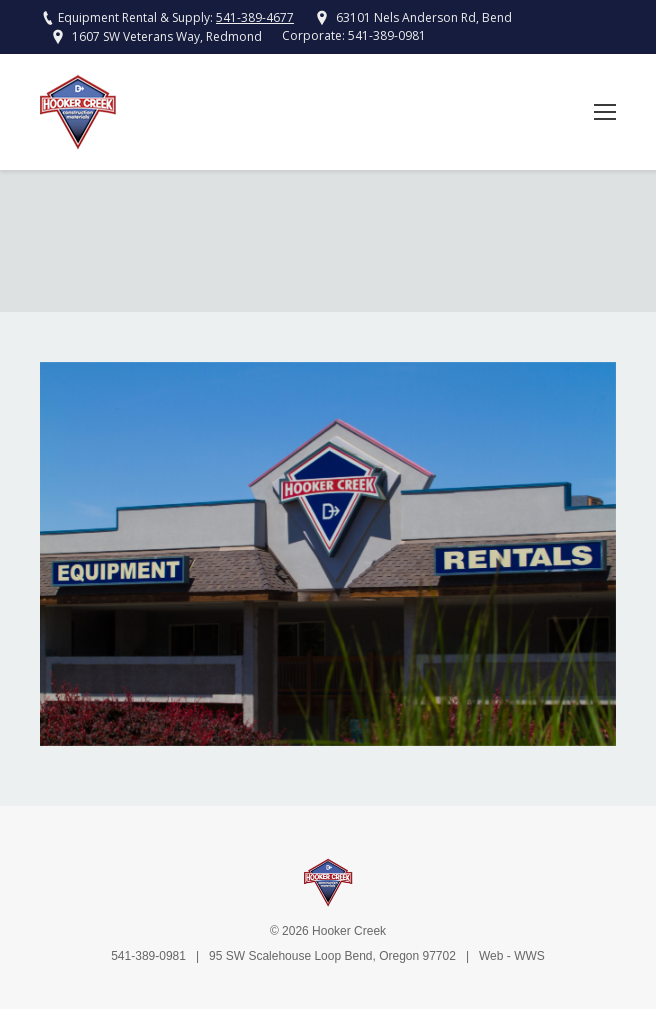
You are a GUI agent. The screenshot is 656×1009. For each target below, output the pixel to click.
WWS (529, 956)
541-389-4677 (255, 17)
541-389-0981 (387, 35)
